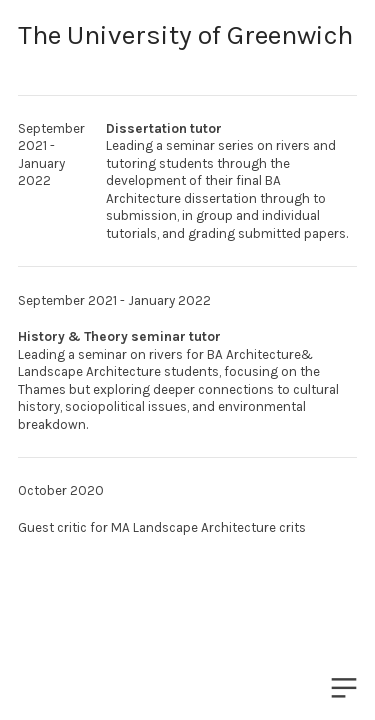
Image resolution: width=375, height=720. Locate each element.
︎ (344, 688)
